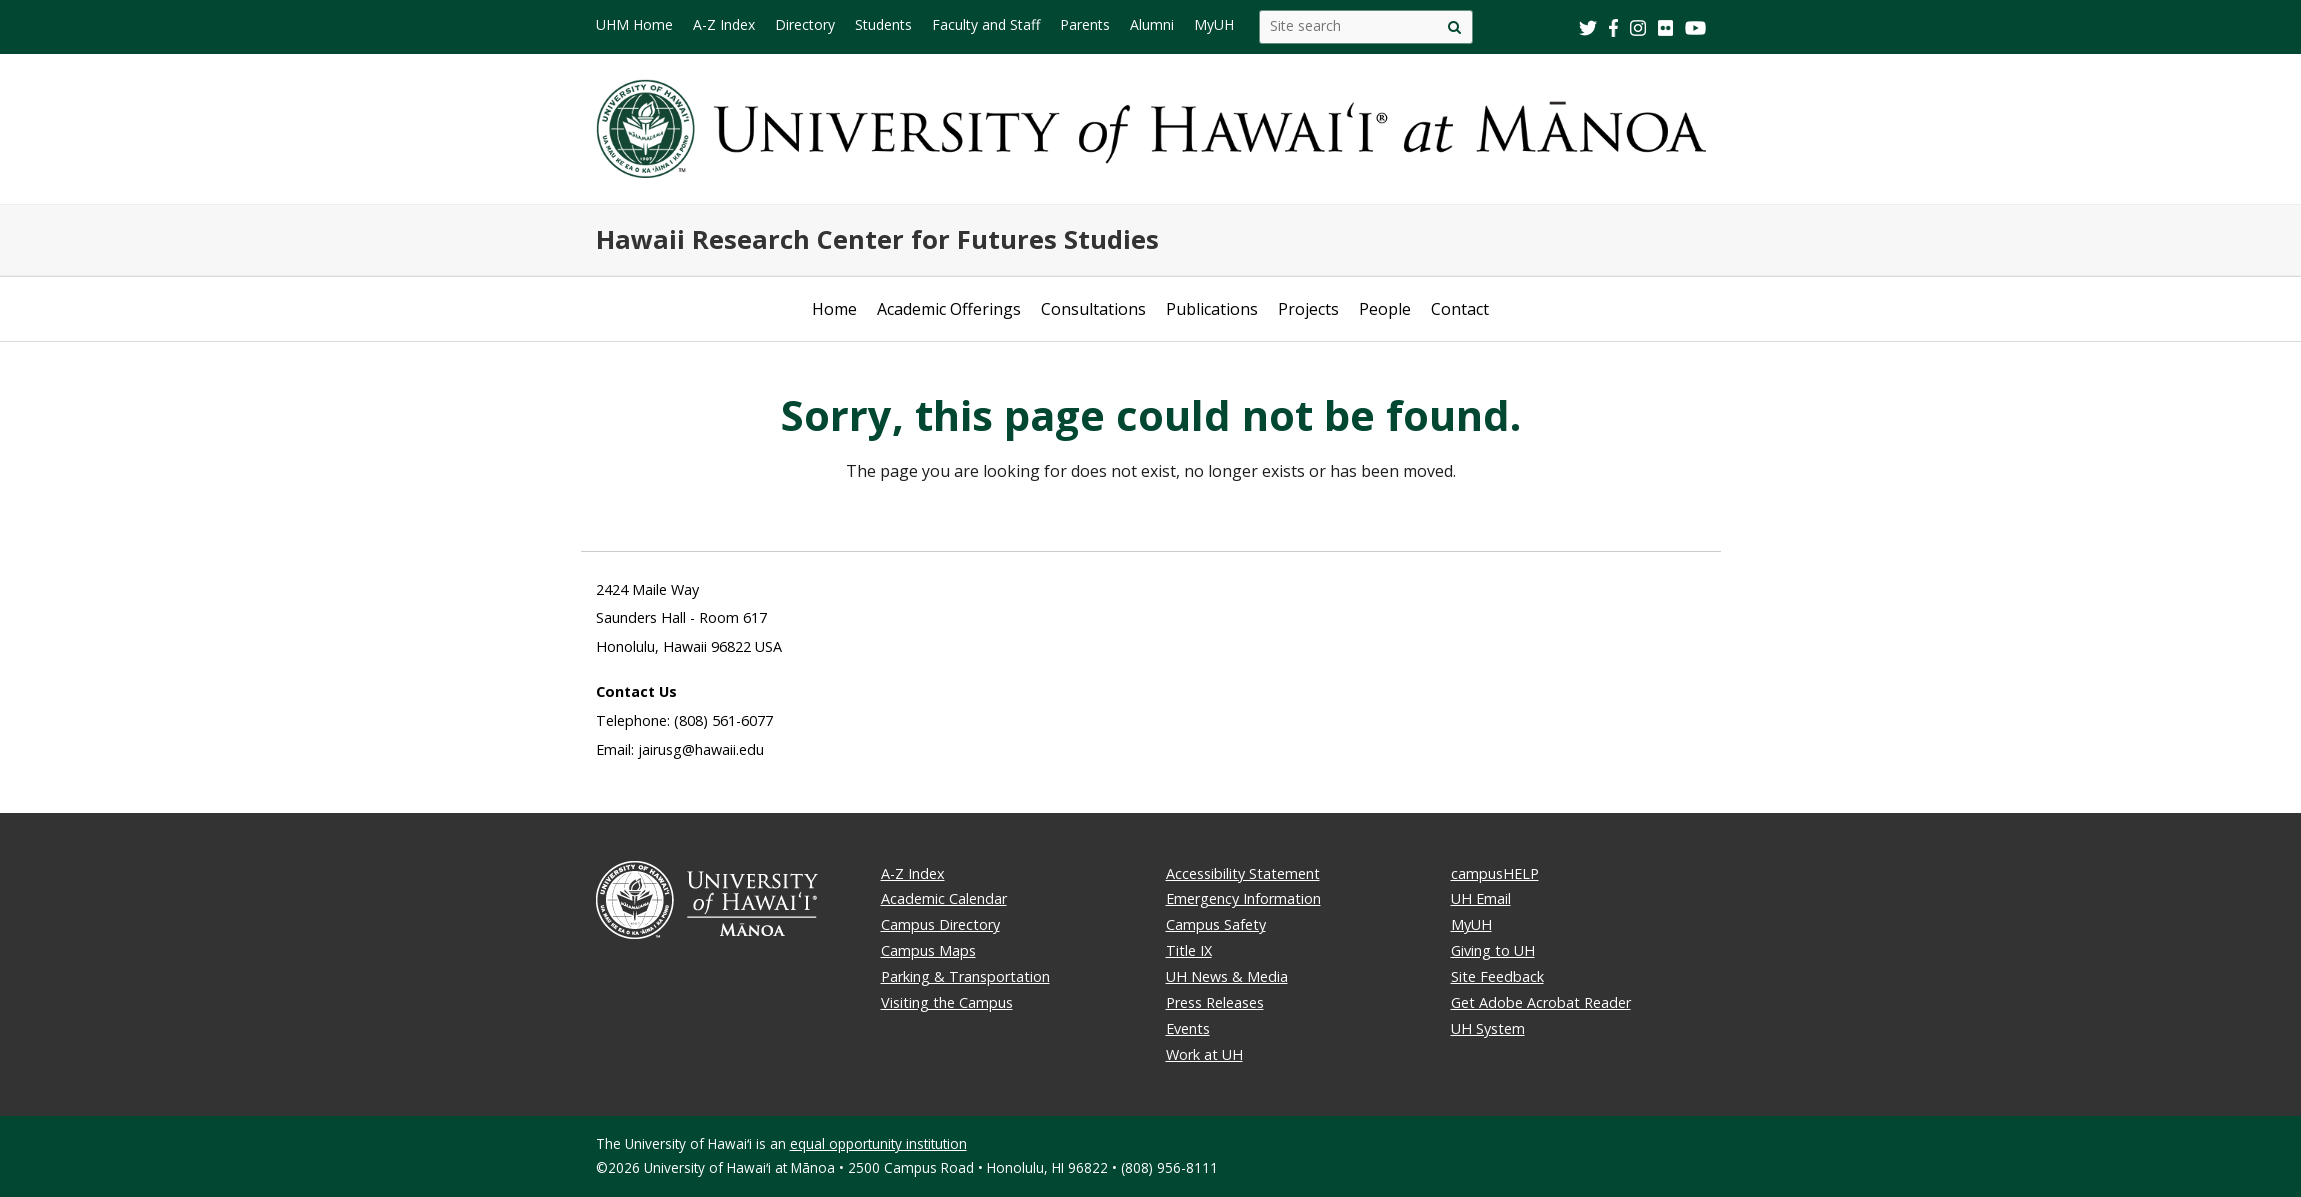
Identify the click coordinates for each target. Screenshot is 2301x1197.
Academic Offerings (949, 309)
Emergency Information (1243, 898)
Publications (1212, 309)
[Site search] (1454, 27)
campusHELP (1495, 873)
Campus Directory (940, 924)
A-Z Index (913, 873)
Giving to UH (1493, 950)
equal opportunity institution (878, 1143)
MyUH (1471, 924)
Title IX (1189, 950)
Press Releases (1215, 1002)
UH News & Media (1227, 976)
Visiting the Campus (947, 1002)
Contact (1460, 309)
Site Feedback (1497, 976)
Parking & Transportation (965, 976)
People (1385, 309)
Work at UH (1204, 1054)
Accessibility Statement (1243, 873)
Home (834, 309)
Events (1188, 1028)
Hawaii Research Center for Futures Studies (877, 239)
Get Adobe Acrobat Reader (1541, 1002)
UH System (1488, 1028)
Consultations (1093, 309)
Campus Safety (1216, 924)
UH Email (1481, 898)
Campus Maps (928, 950)
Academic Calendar (944, 898)
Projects (1308, 309)
